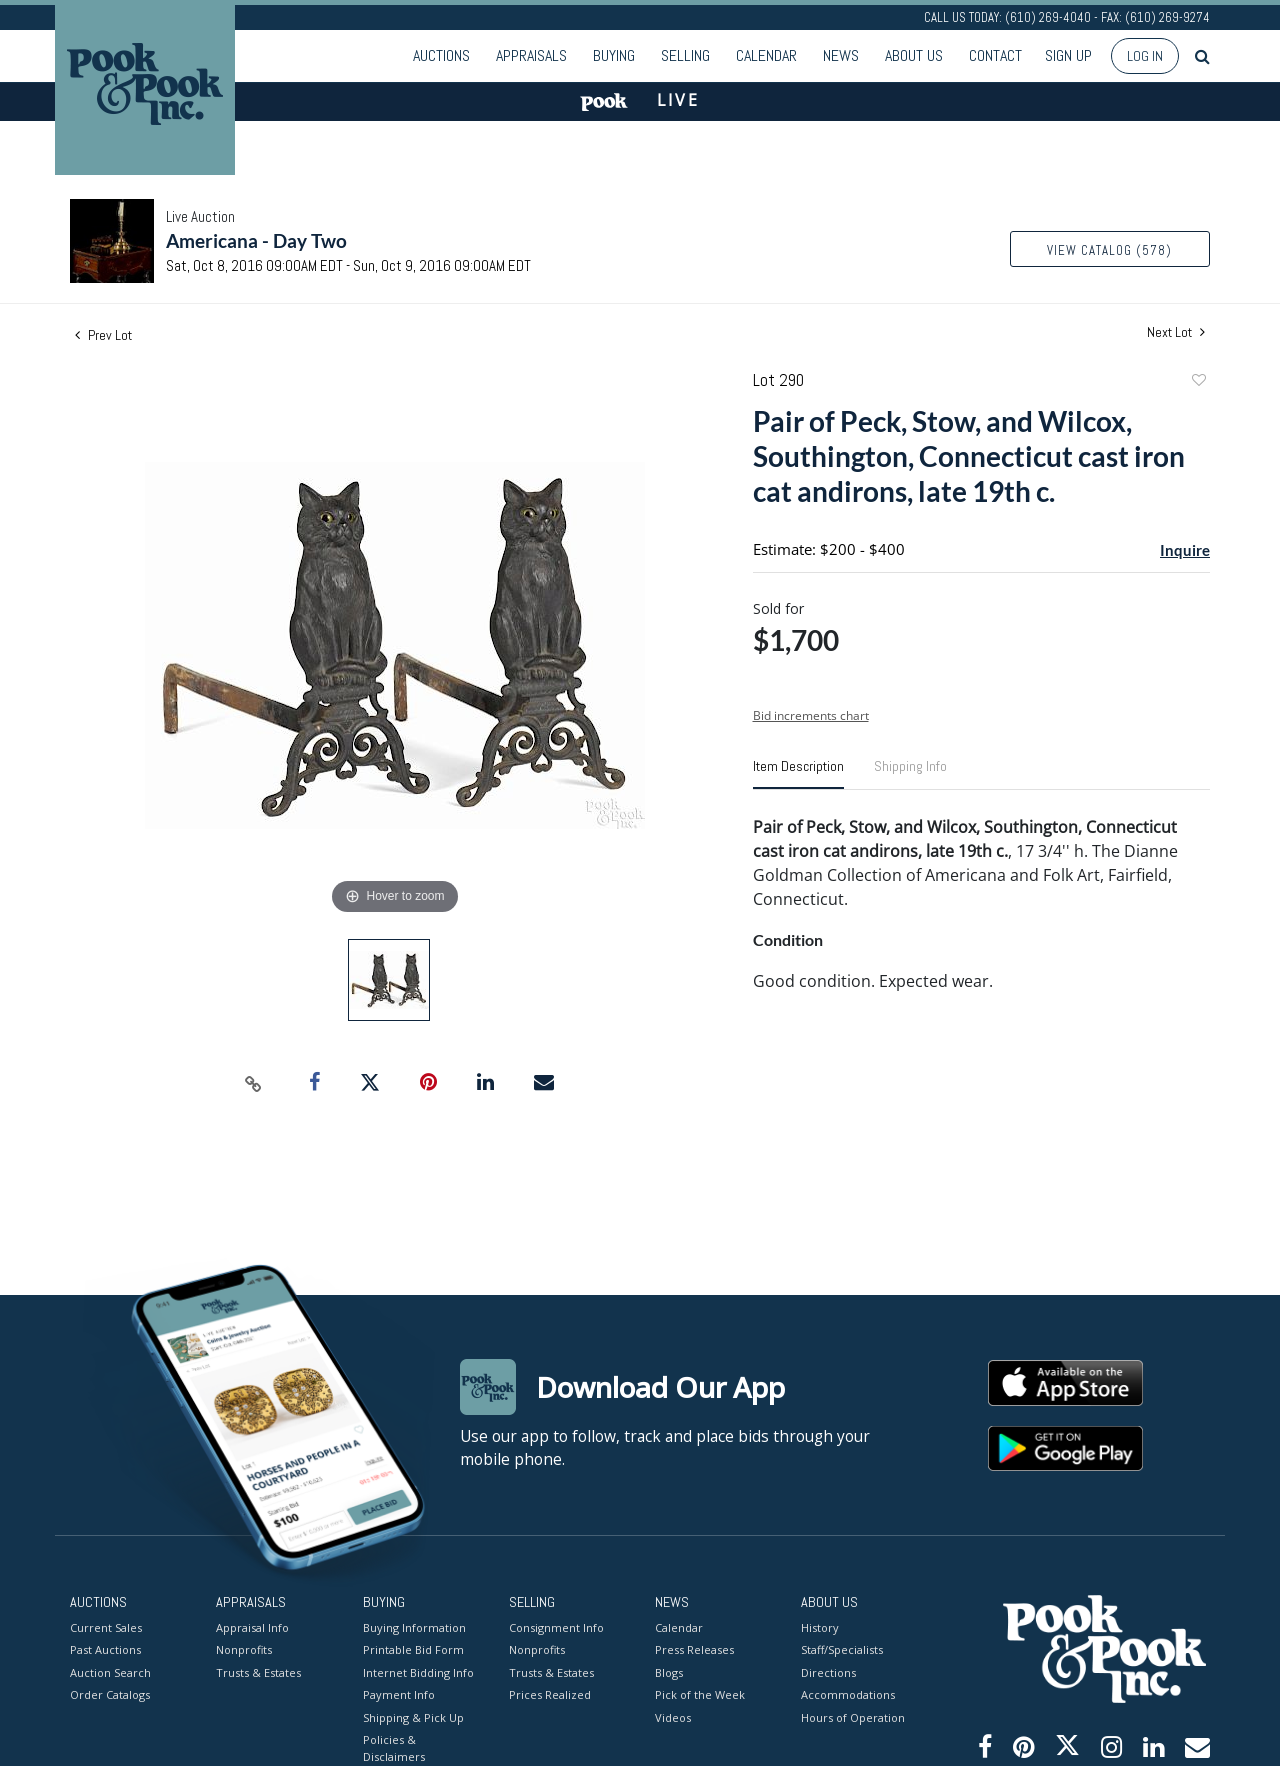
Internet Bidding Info (418, 1671)
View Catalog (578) (1109, 250)
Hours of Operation (853, 1716)
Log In (1145, 56)
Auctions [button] (441, 55)
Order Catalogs (110, 1694)
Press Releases (694, 1649)
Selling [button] (685, 55)
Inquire (1185, 550)
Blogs (669, 1671)
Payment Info (399, 1694)
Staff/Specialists (842, 1649)
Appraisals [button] (531, 55)
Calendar (766, 55)
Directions (828, 1671)
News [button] (841, 55)
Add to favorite (1198, 382)
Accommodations (848, 1694)
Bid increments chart (811, 715)
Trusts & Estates (258, 1671)
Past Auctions (105, 1649)
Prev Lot (103, 335)
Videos (673, 1716)
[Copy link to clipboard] (254, 1083)
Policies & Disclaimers (394, 1748)
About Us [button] (914, 55)
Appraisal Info (252, 1626)
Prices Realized (550, 1694)
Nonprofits (244, 1649)
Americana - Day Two (256, 240)
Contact (995, 55)
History (820, 1626)
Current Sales (106, 1626)
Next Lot (1176, 332)
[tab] (798, 774)
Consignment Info (556, 1626)
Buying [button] (614, 55)
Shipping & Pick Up (413, 1716)
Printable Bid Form (413, 1649)
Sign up (1068, 55)
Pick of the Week (700, 1694)
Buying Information (414, 1626)
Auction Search (110, 1671)
